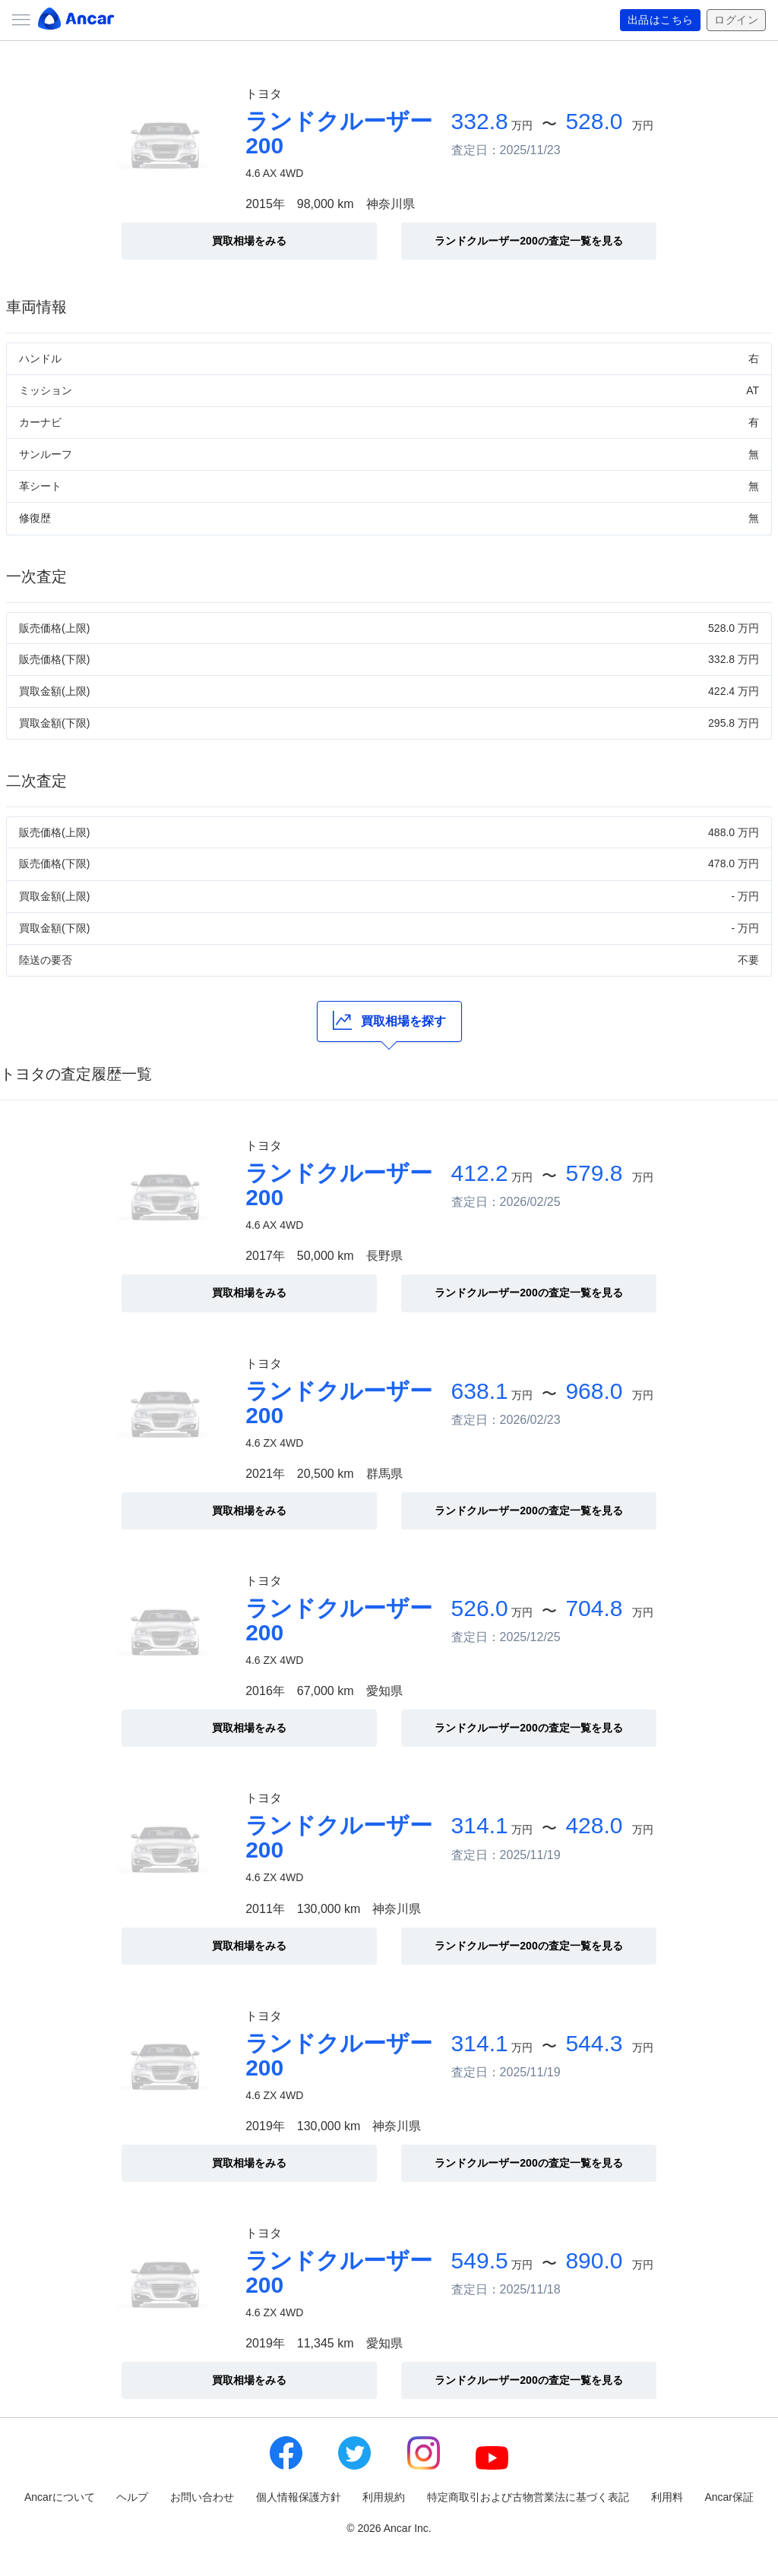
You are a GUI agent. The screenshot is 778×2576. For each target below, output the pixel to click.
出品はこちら (661, 20)
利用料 (667, 2497)
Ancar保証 (729, 2497)
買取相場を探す (389, 1020)
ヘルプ (132, 2497)
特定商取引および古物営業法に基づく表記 (528, 2497)
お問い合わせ (202, 2497)
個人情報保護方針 (298, 2497)
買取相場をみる (249, 241)
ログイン (736, 20)
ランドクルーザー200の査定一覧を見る (528, 241)
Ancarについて (59, 2497)
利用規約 (383, 2497)
